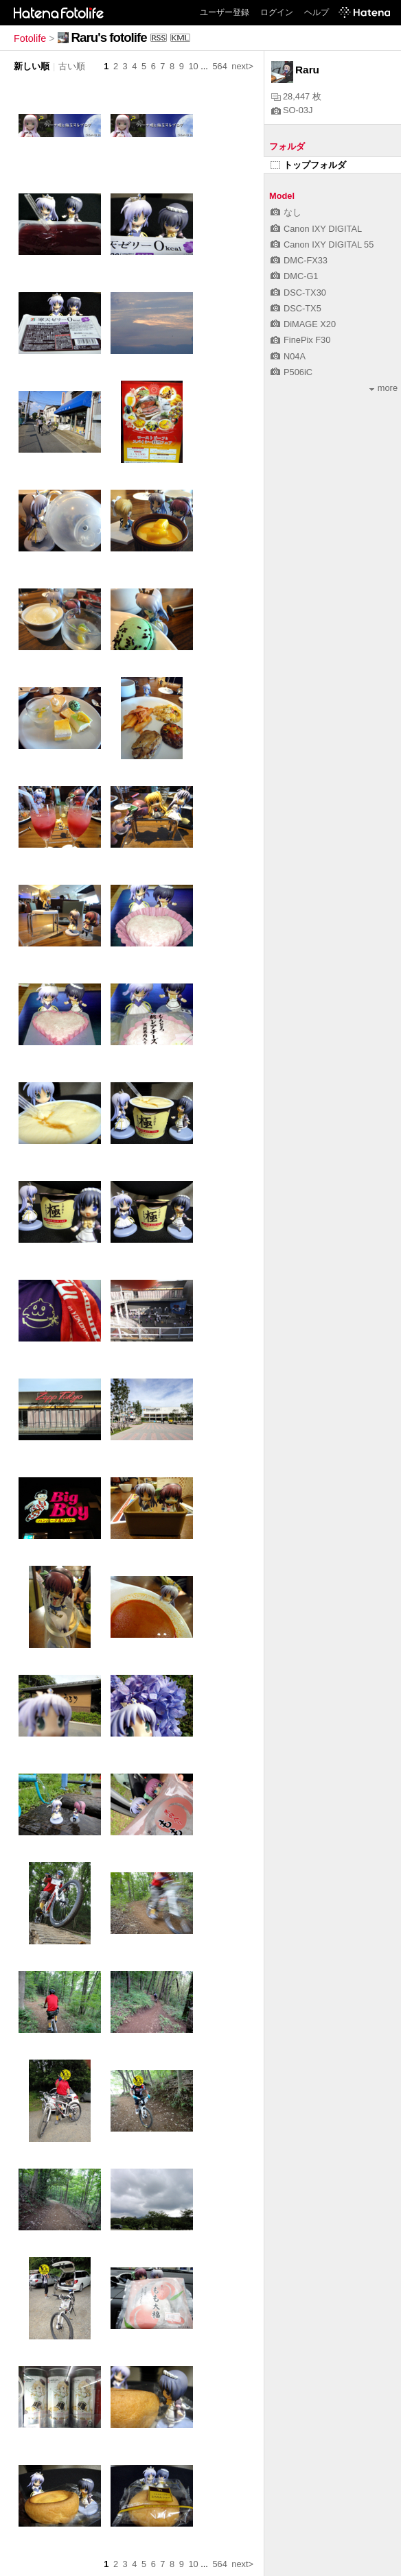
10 (193, 66)
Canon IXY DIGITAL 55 (322, 244)
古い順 (71, 66)
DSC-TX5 (296, 308)
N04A (288, 356)
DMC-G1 (294, 276)
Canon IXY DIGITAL (316, 229)
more (383, 388)
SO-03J (291, 110)
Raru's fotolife (109, 37)
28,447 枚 (296, 96)
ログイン (276, 12)
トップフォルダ (308, 165)
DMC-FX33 (299, 260)
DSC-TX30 (298, 292)
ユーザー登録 (224, 12)
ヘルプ (316, 12)
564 (219, 66)
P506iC (291, 372)
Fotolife (30, 38)
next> (242, 66)
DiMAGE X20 (303, 324)
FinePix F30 (300, 340)
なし (286, 212)
